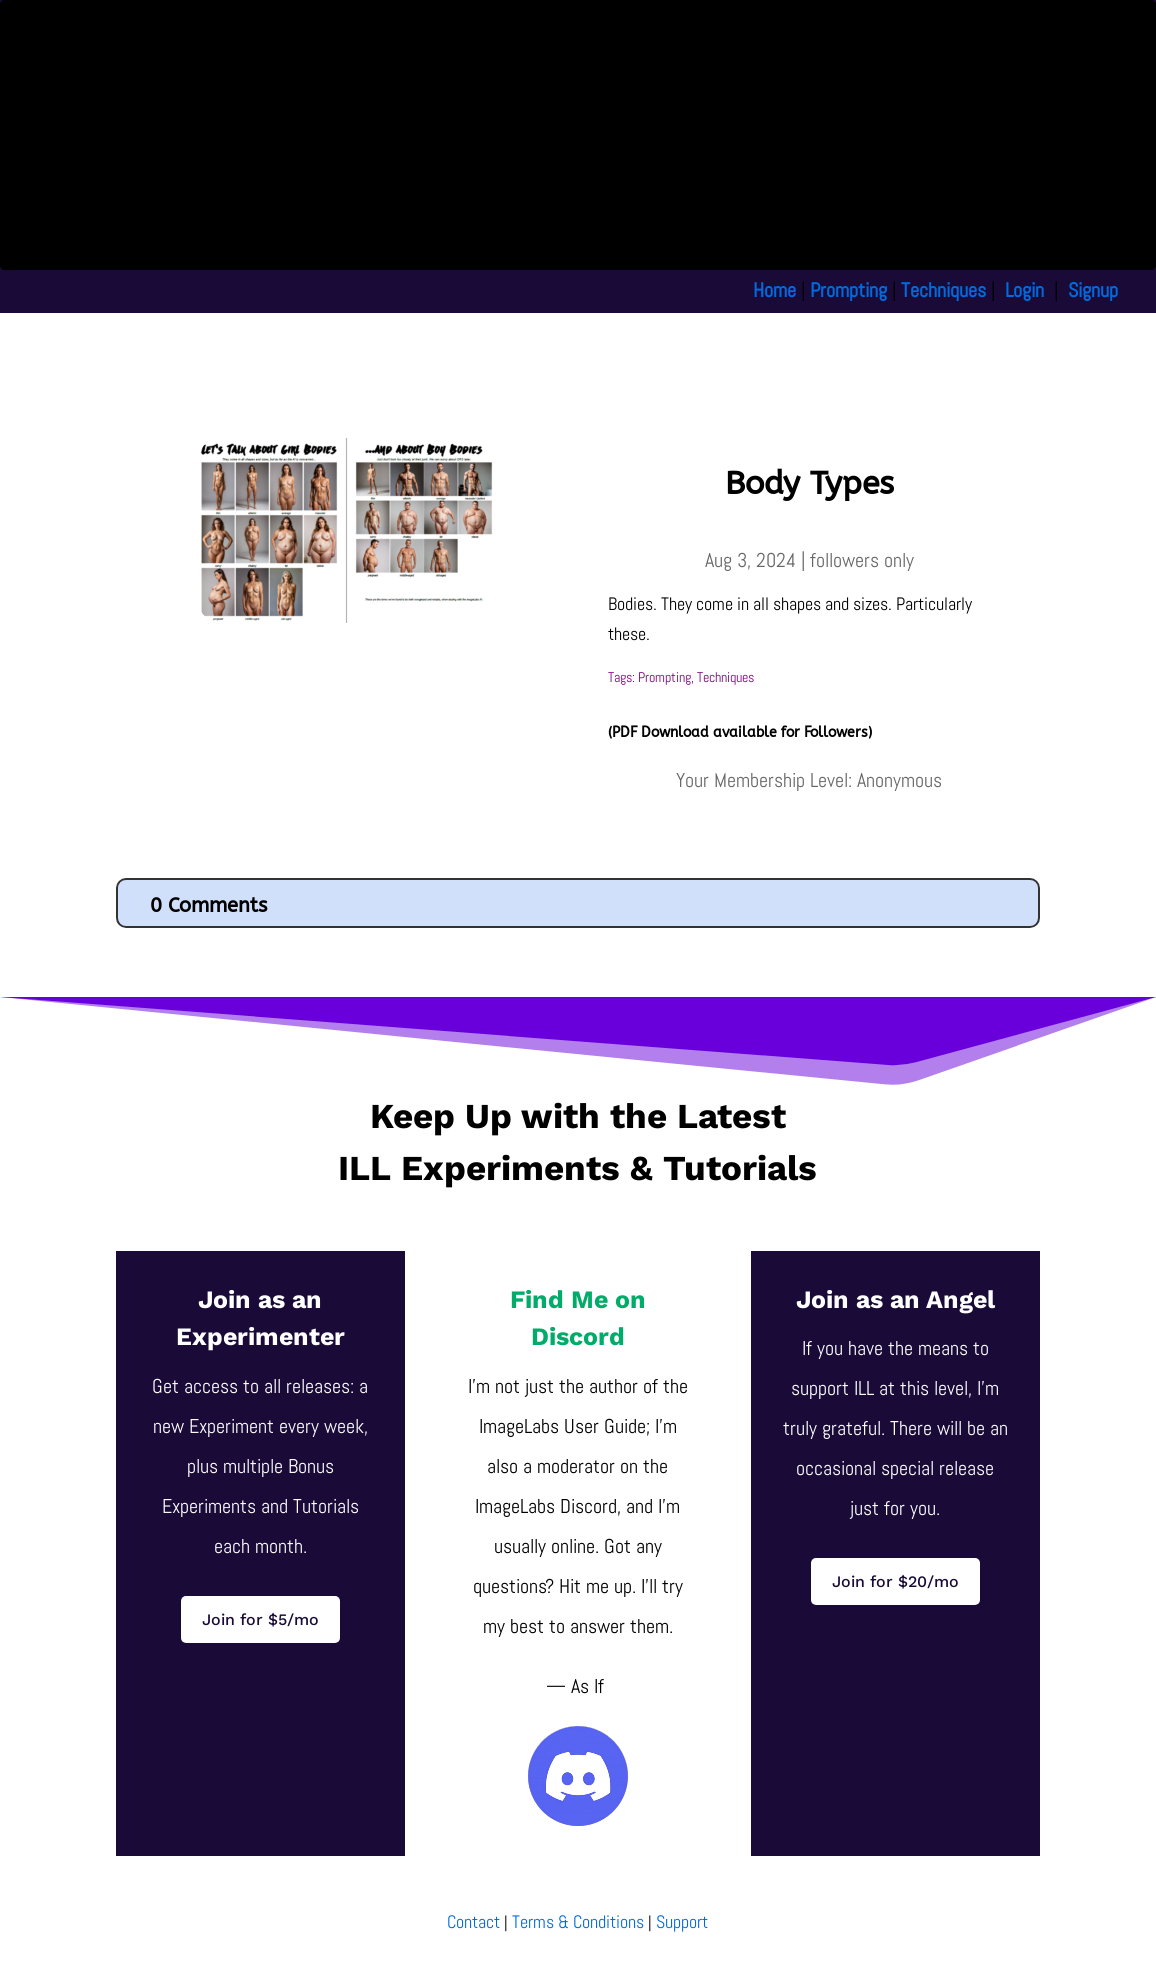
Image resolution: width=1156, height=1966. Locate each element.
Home (774, 290)
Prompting (848, 290)
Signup (1093, 290)
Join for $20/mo (895, 1581)
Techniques (943, 290)
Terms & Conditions (578, 1921)
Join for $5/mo (260, 1619)
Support (682, 1921)
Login (1024, 290)
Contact (473, 1921)
